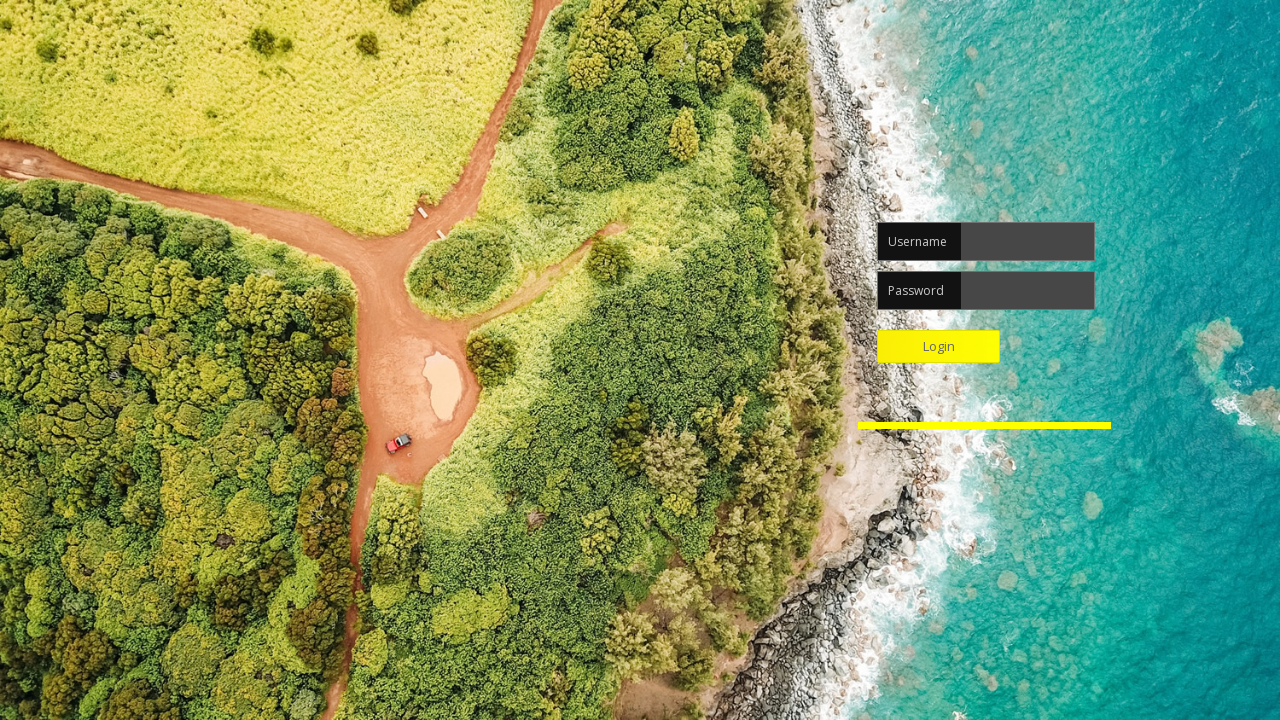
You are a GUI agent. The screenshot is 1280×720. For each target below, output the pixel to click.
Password (916, 290)
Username (917, 241)
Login (939, 346)
